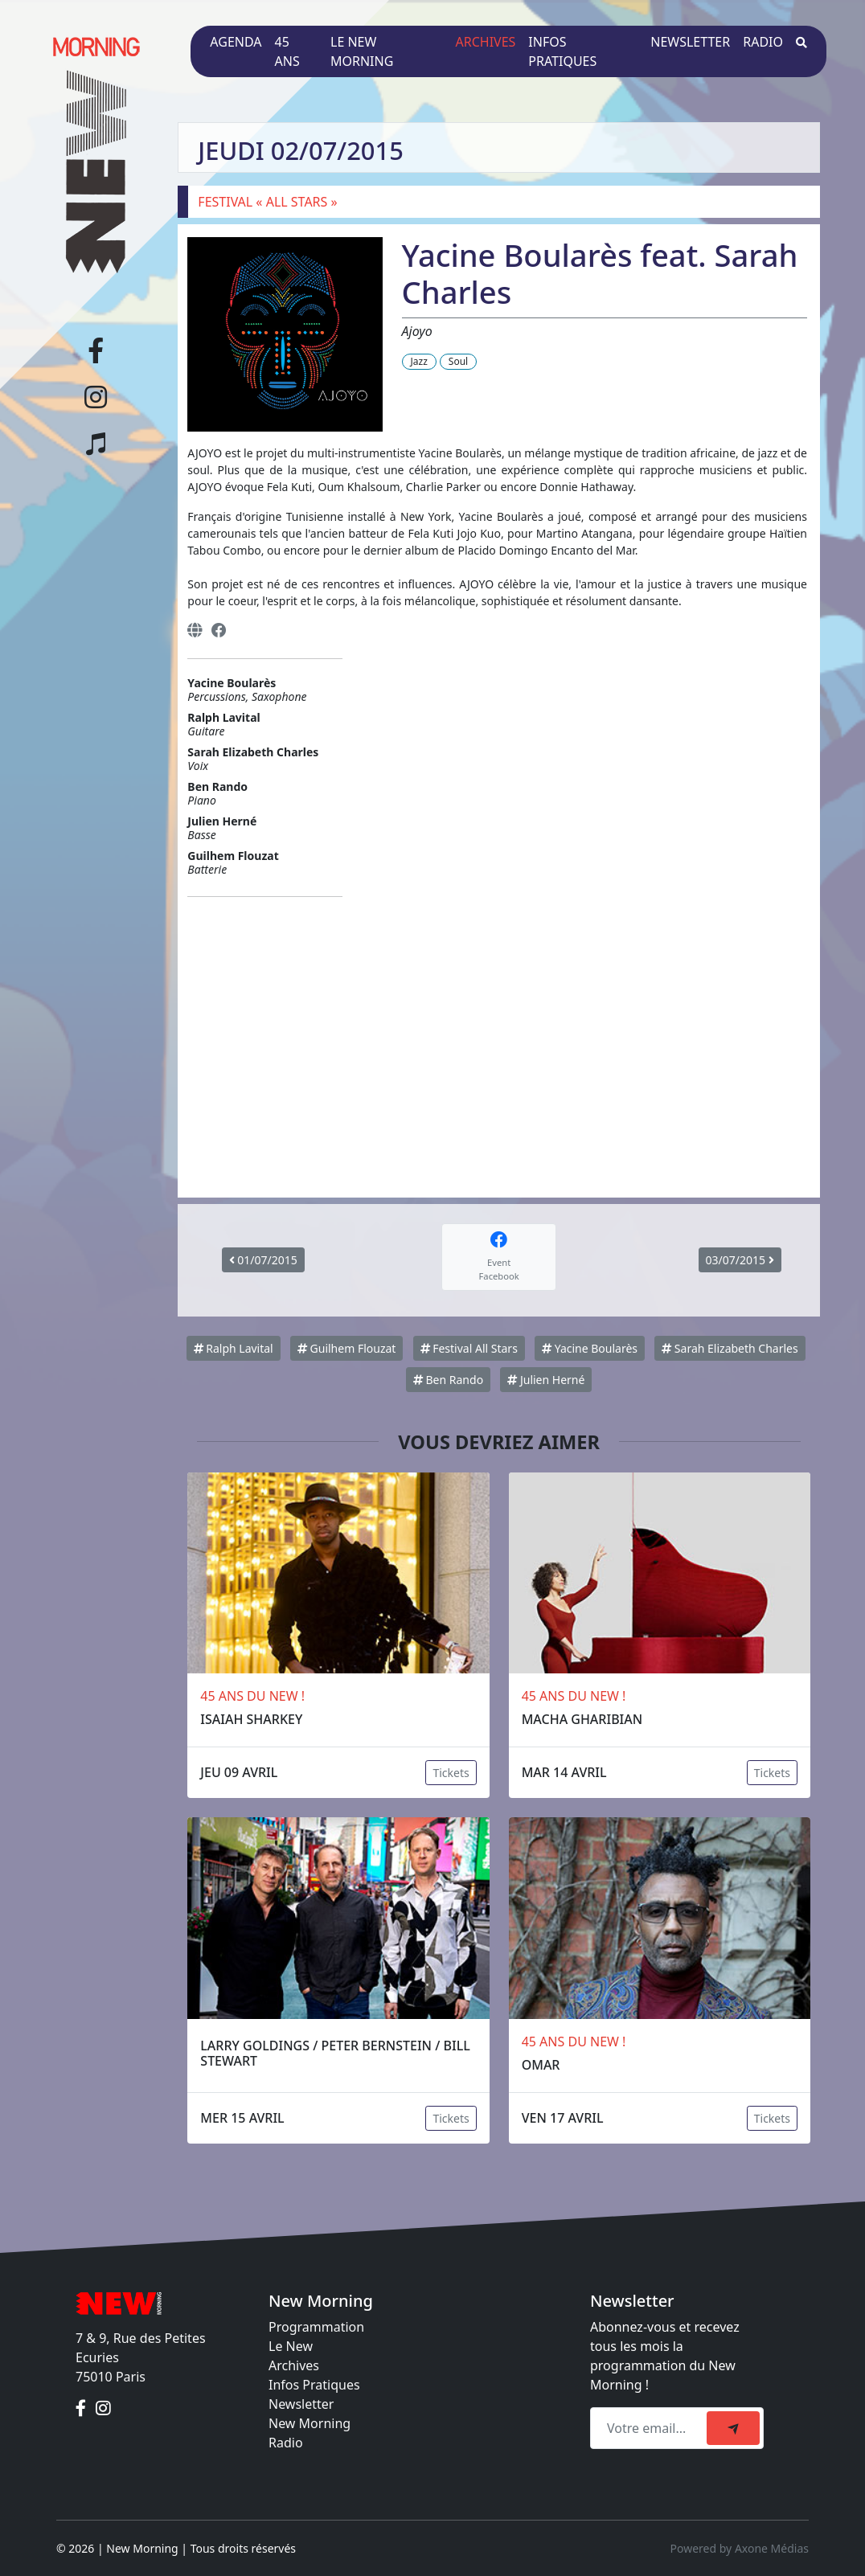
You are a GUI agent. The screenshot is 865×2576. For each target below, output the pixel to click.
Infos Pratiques (314, 2385)
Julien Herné (545, 1379)
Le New (291, 2346)
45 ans (287, 51)
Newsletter (690, 42)
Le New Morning (361, 51)
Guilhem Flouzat (346, 1348)
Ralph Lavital (233, 1348)
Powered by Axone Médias (739, 2548)
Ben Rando (448, 1379)
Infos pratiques (562, 51)
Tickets (450, 1772)
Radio (763, 42)
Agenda (235, 42)
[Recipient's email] (650, 2428)
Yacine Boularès (589, 1348)
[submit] (733, 2428)
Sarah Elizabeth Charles (729, 1348)
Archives (486, 42)
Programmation (316, 2327)
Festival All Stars (469, 1348)
